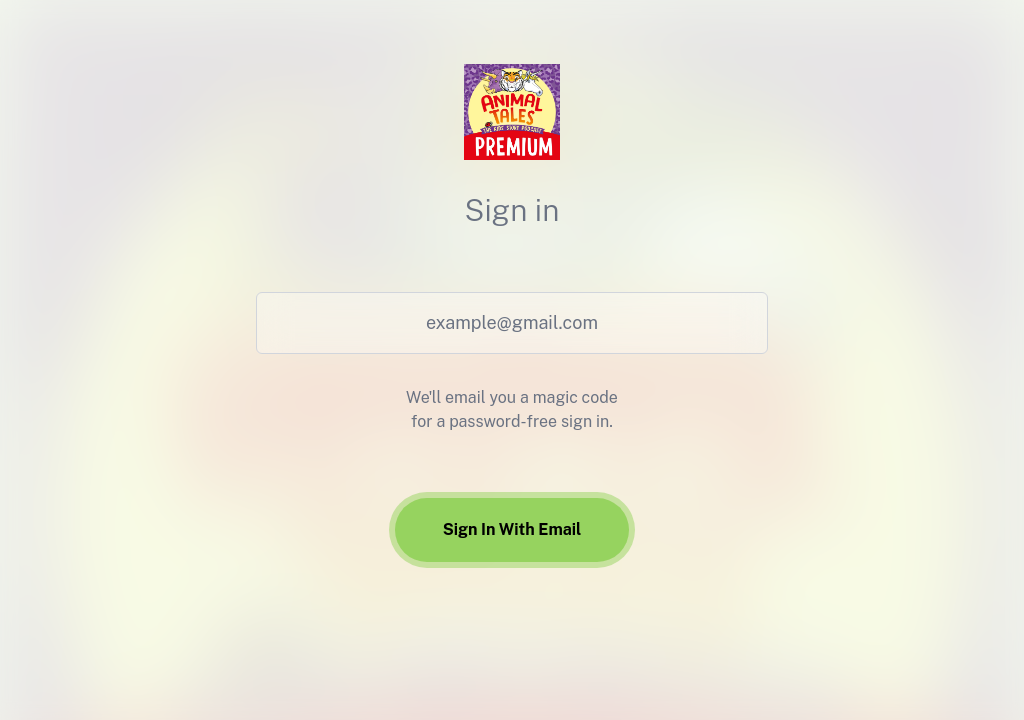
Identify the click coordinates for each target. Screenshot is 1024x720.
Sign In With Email (512, 529)
